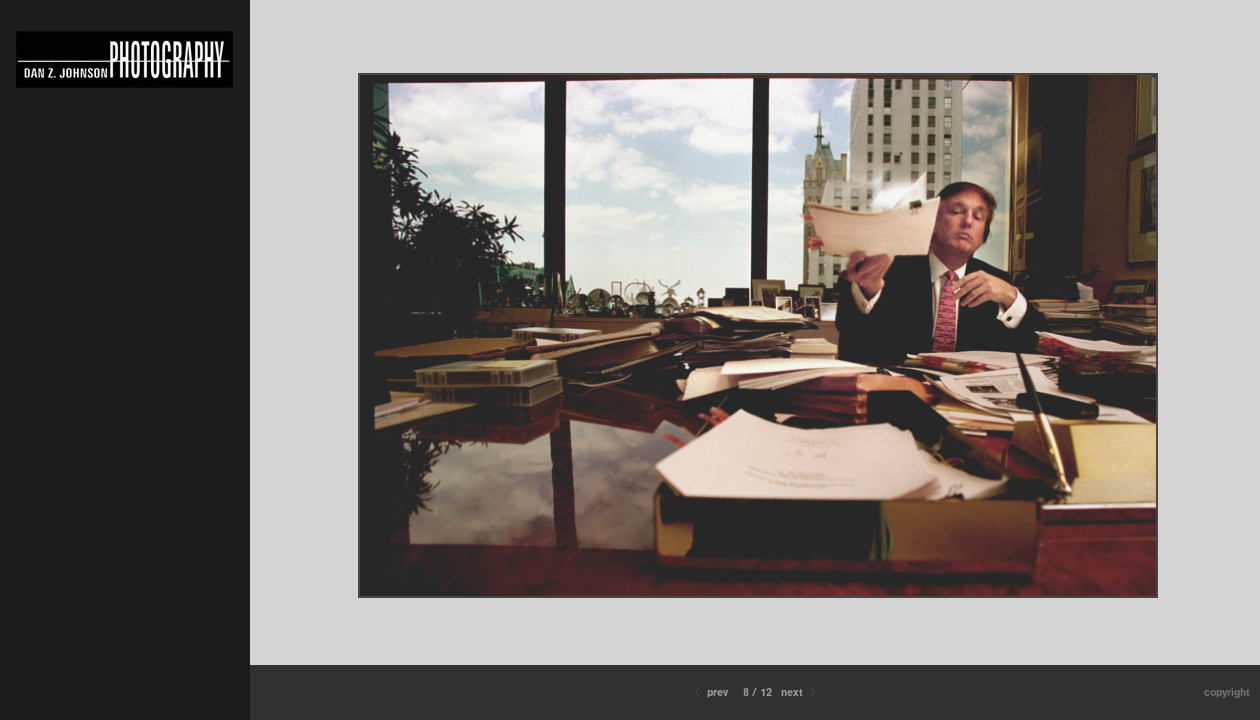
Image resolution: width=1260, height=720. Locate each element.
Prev (709, 692)
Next (800, 692)
